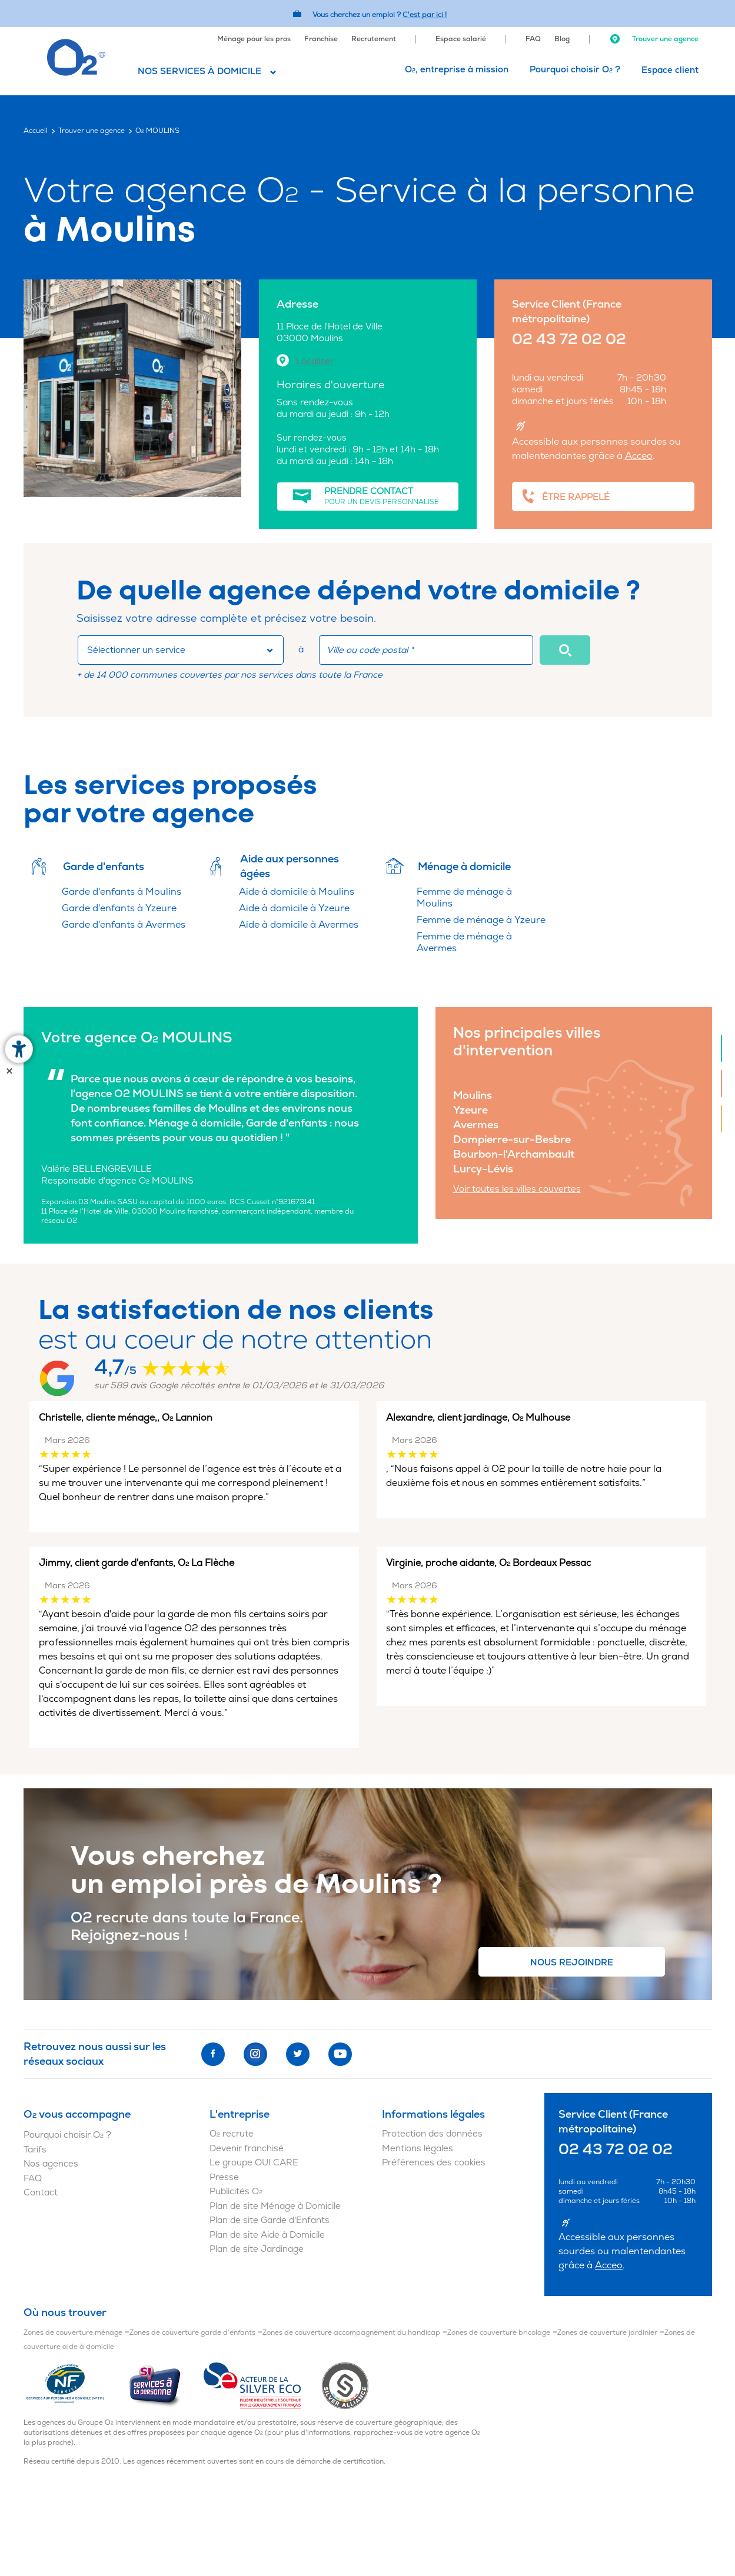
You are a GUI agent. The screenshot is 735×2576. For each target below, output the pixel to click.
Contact (41, 2192)
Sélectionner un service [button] (136, 650)
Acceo (639, 456)
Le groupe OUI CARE (253, 2162)
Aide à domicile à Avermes (298, 925)
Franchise (321, 39)
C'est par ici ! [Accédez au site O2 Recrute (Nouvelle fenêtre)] (425, 15)
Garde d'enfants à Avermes (123, 925)
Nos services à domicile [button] (199, 71)
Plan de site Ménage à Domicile (275, 2206)
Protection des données (432, 2134)
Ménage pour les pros (254, 39)
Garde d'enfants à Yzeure (119, 908)
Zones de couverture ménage (73, 2332)
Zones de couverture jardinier (607, 2332)
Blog (562, 39)
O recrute (231, 2134)
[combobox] (181, 650)
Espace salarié (460, 39)
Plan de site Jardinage (256, 2249)
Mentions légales (417, 2148)
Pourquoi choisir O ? (575, 69)
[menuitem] (254, 37)
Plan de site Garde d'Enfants (269, 2220)
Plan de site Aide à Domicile (267, 2235)
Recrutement (373, 39)
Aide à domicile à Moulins (296, 892)
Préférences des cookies (433, 2162)
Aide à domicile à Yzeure (294, 908)
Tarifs (35, 2149)
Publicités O (235, 2191)
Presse (224, 2177)
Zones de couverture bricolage (498, 2332)
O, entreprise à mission (456, 69)
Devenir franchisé (246, 2148)
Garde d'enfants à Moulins (121, 892)
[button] (565, 650)
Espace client (670, 70)
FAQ (533, 39)
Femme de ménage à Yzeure (481, 920)
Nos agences (51, 2164)
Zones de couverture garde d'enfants (192, 2332)
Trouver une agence (654, 39)
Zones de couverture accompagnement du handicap (351, 2332)
